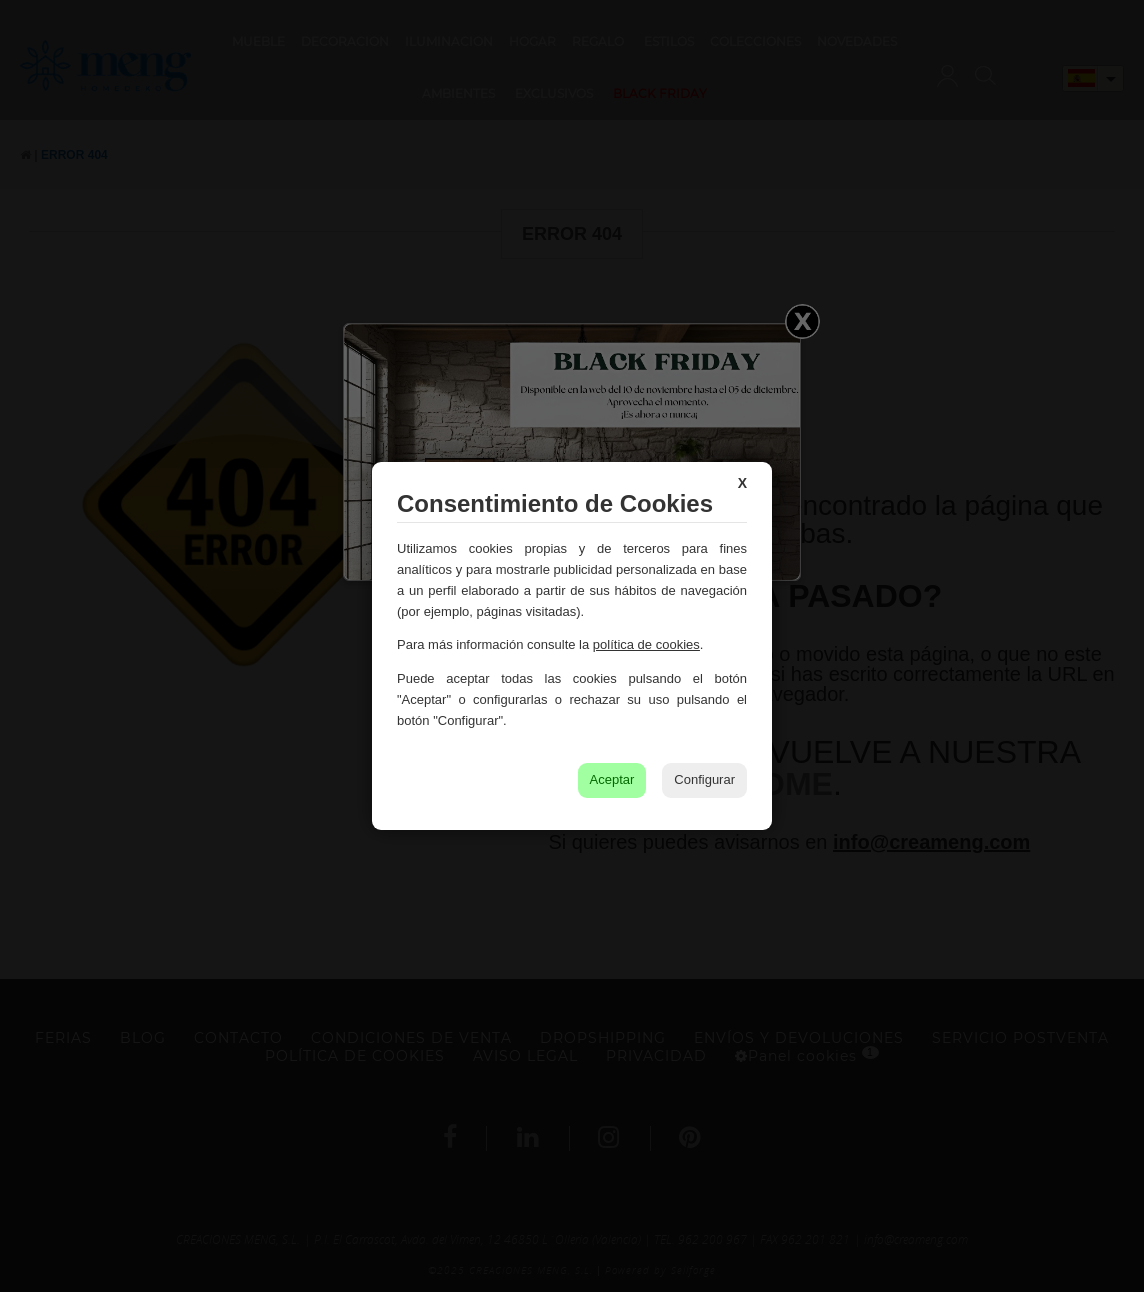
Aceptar (612, 779)
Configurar (704, 779)
